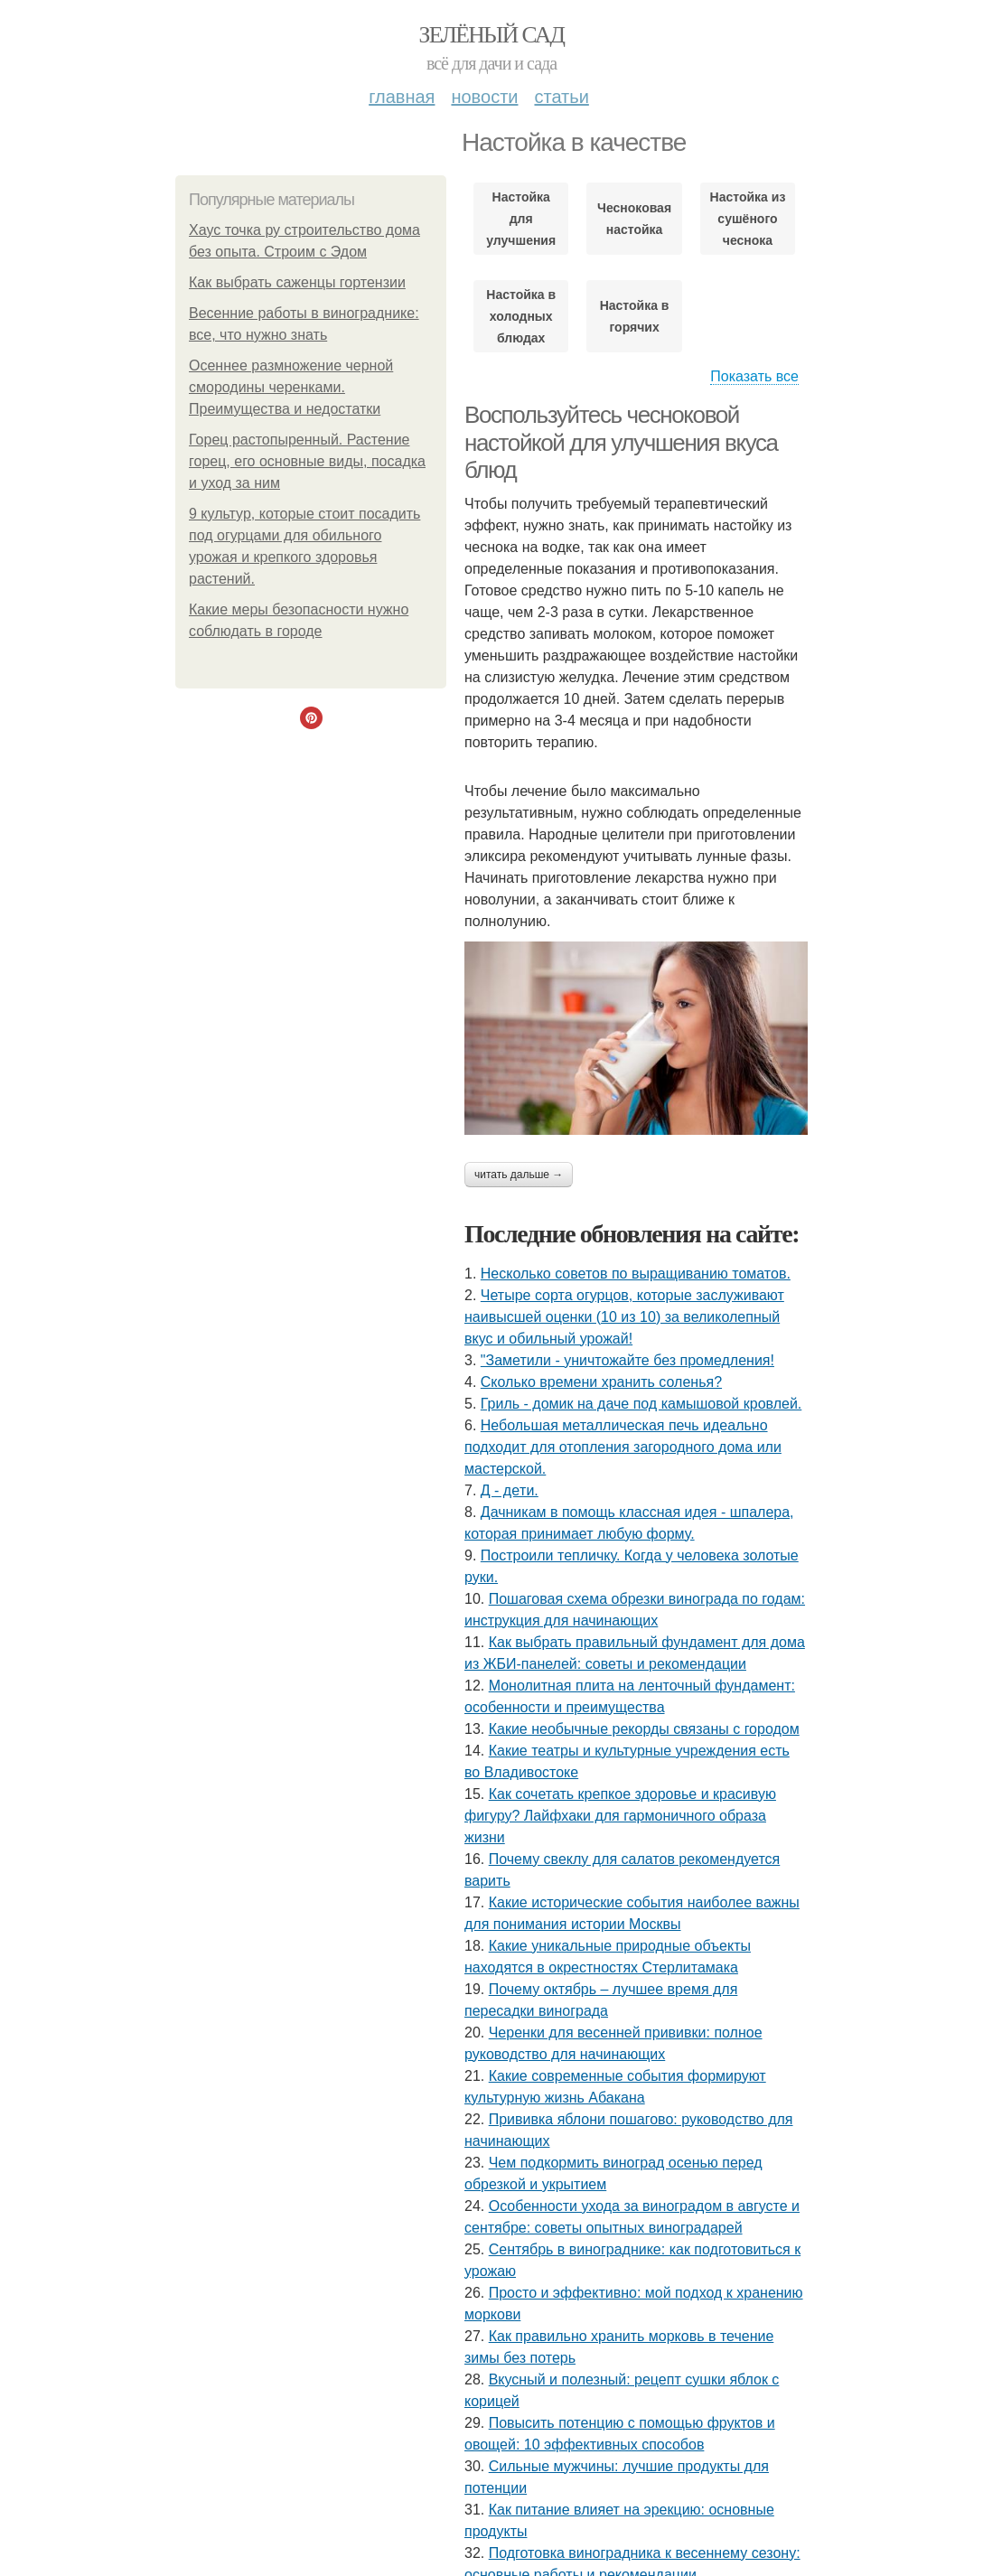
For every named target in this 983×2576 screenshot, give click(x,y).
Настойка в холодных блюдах (521, 316)
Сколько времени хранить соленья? (601, 1382)
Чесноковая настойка (634, 219)
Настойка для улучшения (521, 219)
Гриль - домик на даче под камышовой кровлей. (641, 1403)
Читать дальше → (518, 1174)
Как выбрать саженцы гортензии (297, 282)
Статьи (561, 97)
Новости (484, 97)
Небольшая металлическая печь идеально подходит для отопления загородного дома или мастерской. (623, 1447)
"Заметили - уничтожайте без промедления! (627, 1360)
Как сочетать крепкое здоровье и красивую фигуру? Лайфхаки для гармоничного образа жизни (620, 1815)
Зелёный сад (492, 35)
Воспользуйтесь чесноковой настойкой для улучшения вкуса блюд (621, 442)
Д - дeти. (509, 1490)
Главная (402, 97)
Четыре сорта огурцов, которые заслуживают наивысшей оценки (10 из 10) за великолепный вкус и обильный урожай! (624, 1317)
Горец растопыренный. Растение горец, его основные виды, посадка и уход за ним (307, 461)
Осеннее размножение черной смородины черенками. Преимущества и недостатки (291, 387)
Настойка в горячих (634, 316)
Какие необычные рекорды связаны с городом (644, 1729)
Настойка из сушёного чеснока (748, 219)
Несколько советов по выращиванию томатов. (636, 1273)
